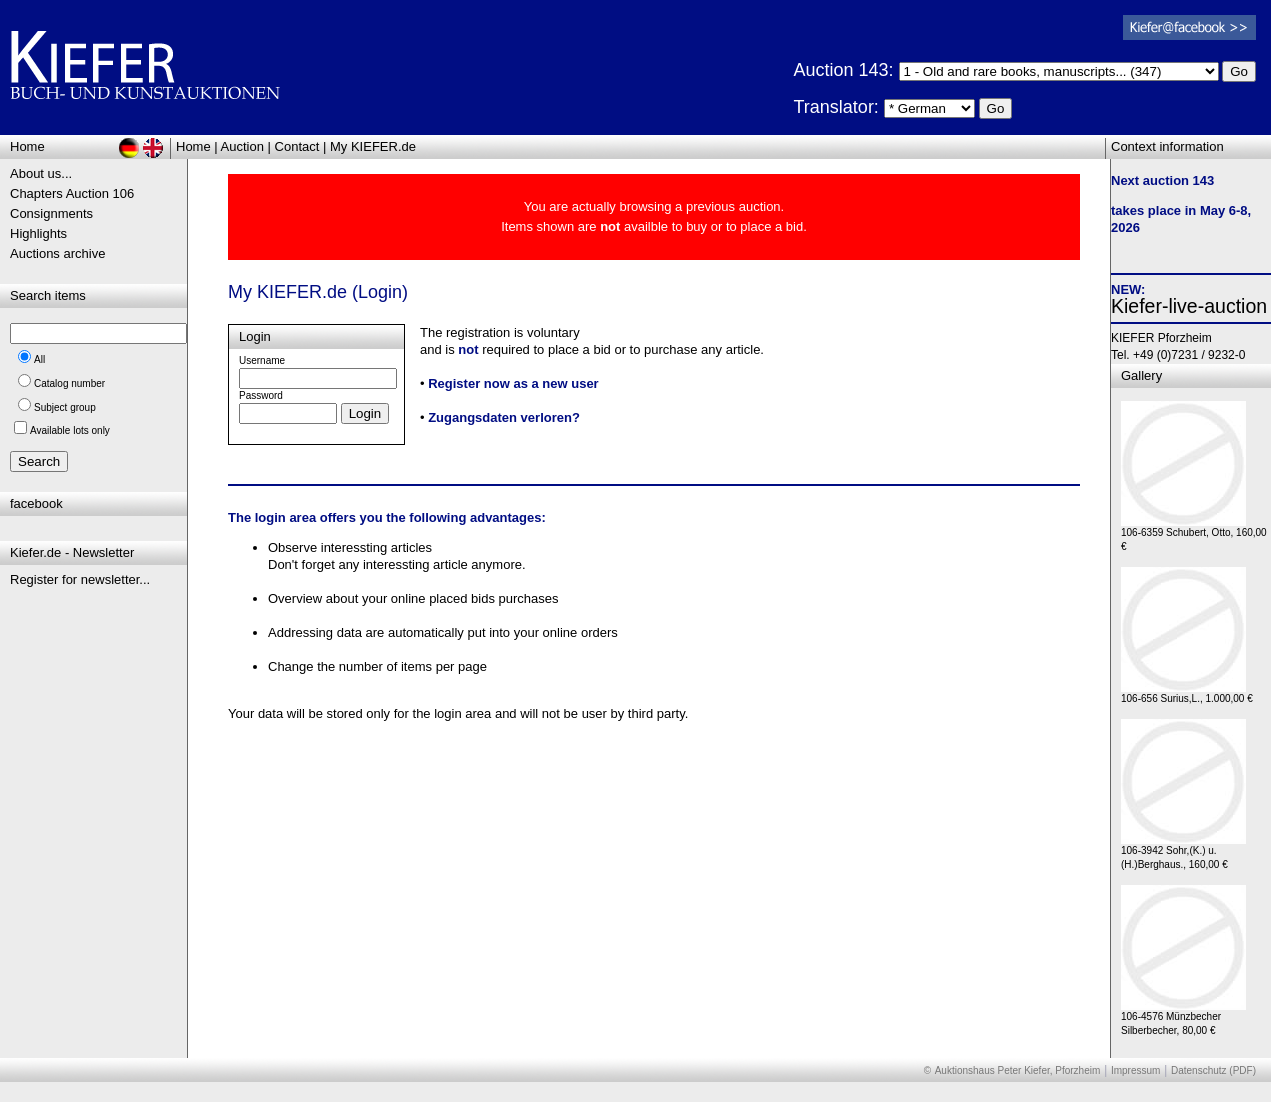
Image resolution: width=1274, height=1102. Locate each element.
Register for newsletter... (80, 579)
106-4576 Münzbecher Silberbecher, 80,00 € (1183, 1018)
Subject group (65, 407)
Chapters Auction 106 (72, 193)
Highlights (38, 233)
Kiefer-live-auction (1189, 306)
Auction (242, 146)
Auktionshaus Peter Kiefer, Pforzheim (1018, 1070)
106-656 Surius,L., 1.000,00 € (1187, 693)
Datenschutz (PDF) (1213, 1070)
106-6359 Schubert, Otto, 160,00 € (1194, 534)
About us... (41, 173)
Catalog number (69, 383)
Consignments (51, 213)
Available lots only (70, 430)
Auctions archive (57, 253)
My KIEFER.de (373, 146)
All (39, 359)
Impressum (1135, 1070)
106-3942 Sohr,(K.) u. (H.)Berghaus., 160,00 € (1183, 852)
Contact (297, 146)
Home (193, 146)
